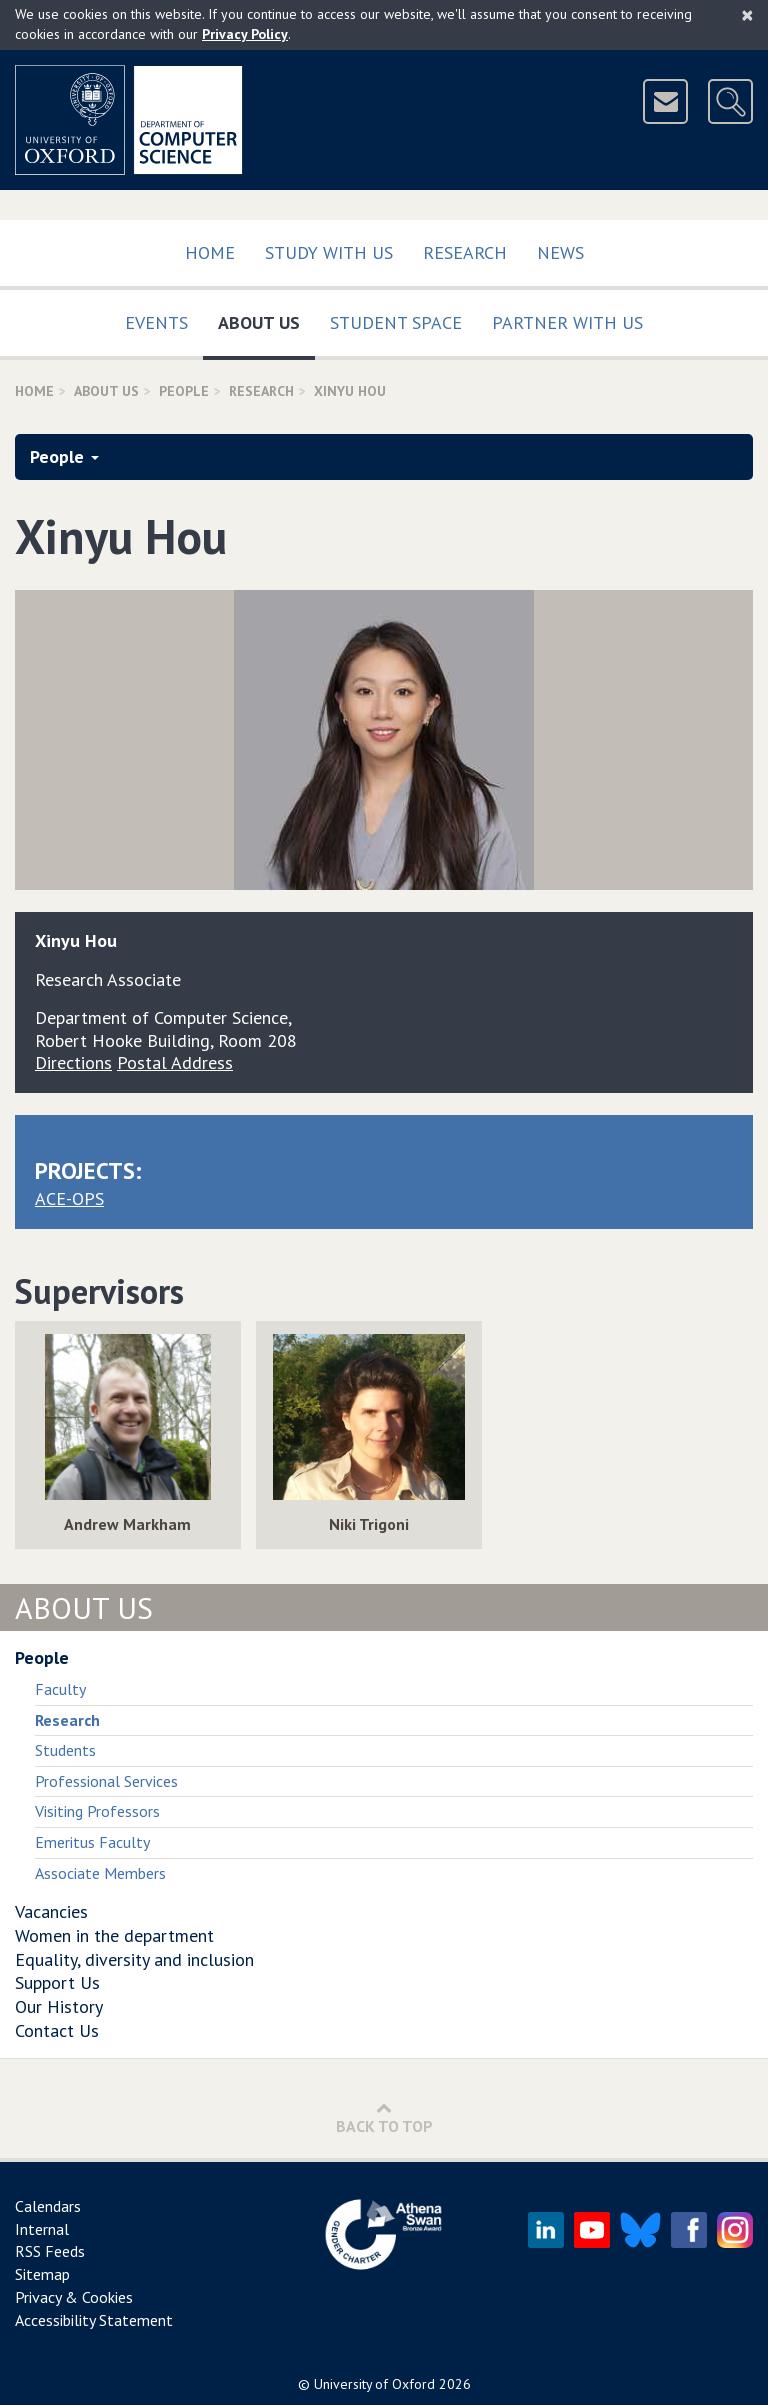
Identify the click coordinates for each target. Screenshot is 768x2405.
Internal (42, 2229)
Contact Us (57, 2030)
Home (210, 252)
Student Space (396, 322)
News (560, 252)
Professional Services (106, 1781)
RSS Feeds (50, 2251)
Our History (59, 2006)
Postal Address (175, 1062)
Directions (73, 1062)
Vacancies (51, 1911)
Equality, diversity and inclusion (134, 1959)
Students (65, 1750)
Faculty (60, 1689)
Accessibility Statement (94, 2320)
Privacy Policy (245, 34)
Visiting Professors (97, 1811)
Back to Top (384, 2117)
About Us (266, 318)
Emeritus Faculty (92, 1842)
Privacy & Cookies (74, 2297)
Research (465, 252)
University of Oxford (374, 2384)
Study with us (329, 252)
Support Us (57, 1982)
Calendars (48, 2206)
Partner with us (567, 322)
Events (156, 322)
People (184, 391)
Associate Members (100, 1873)
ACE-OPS (69, 1198)
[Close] (747, 15)
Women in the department (114, 1935)
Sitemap (42, 2274)
